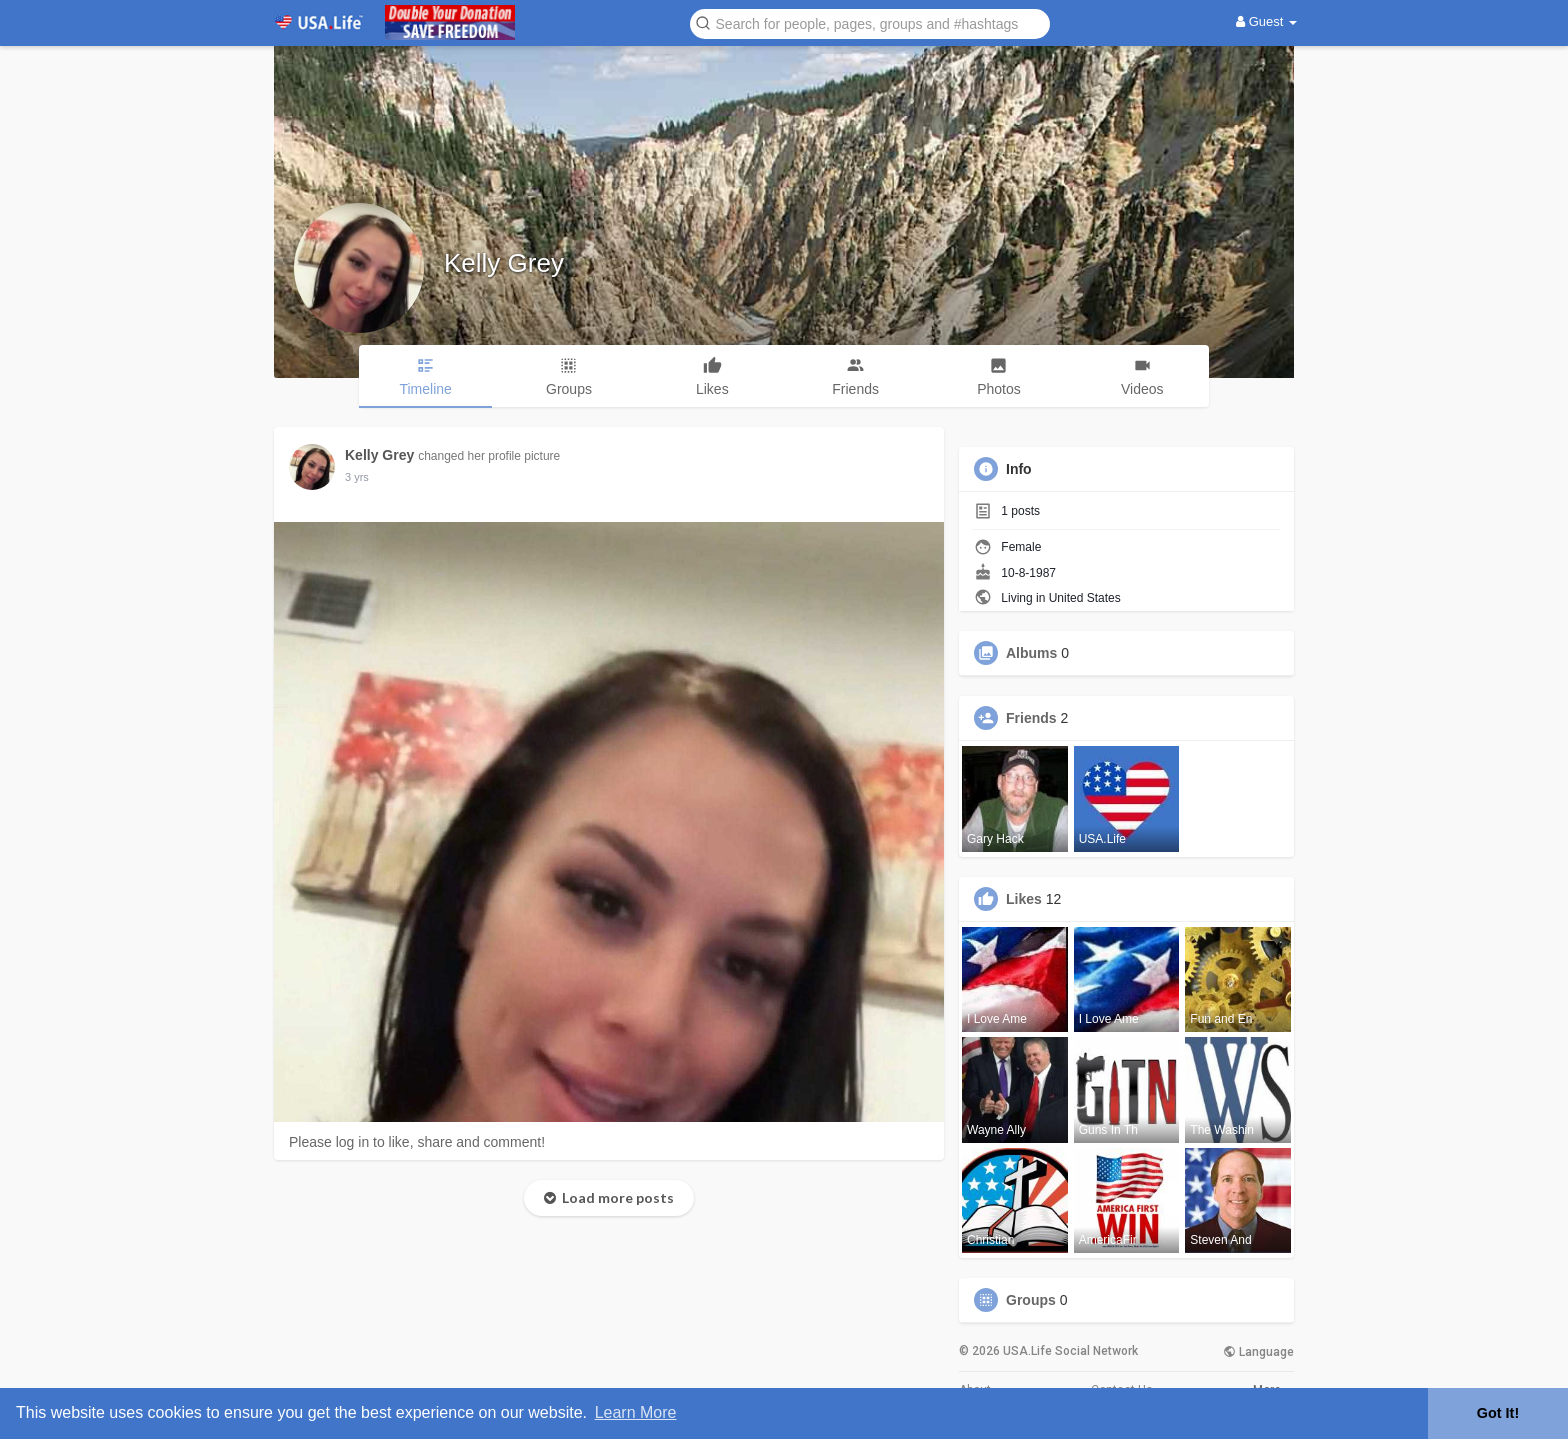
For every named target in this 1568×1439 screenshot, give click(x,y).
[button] (870, 22)
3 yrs (357, 477)
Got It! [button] (1498, 1413)
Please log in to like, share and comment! (417, 1142)
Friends (1031, 718)
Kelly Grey (504, 263)
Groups (1031, 1300)
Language (1258, 1352)
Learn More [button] (636, 1412)
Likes (1024, 899)
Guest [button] (1266, 21)
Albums (1031, 653)
